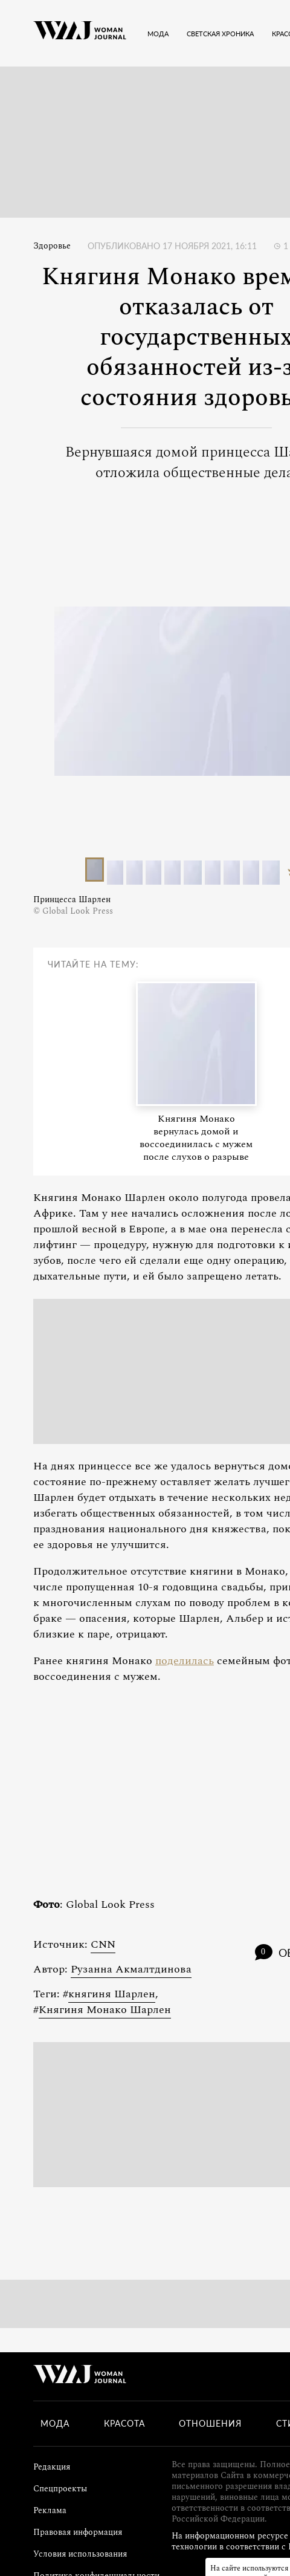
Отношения (210, 2423)
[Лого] (79, 33)
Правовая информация (77, 2532)
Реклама (49, 2510)
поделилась (184, 1661)
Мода (54, 2423)
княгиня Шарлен (111, 1994)
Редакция (51, 2467)
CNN (103, 1944)
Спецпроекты (60, 2488)
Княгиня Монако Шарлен (105, 2010)
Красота (124, 2423)
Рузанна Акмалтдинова (131, 1969)
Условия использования (80, 2554)
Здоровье (52, 246)
